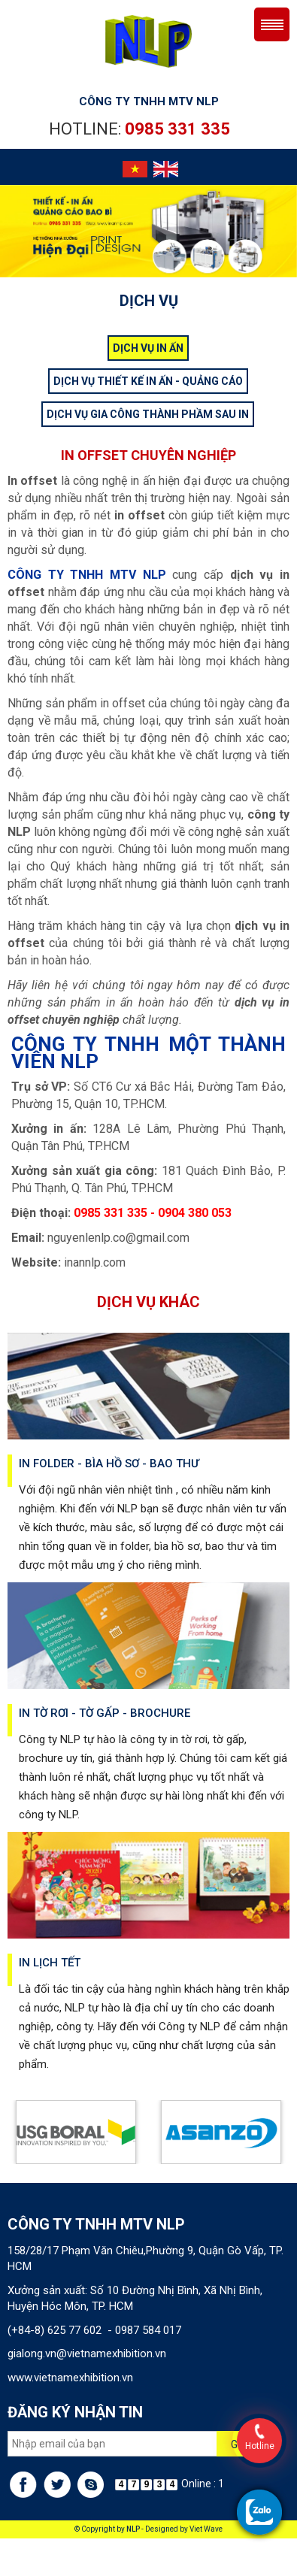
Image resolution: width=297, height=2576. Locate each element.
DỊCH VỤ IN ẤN (148, 348)
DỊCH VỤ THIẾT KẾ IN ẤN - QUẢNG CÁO (148, 381)
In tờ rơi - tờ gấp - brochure (104, 1713)
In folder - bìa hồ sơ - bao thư (109, 1463)
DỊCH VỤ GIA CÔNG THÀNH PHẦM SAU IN (148, 414)
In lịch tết (49, 1962)
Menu (271, 24)
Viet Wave (206, 2529)
